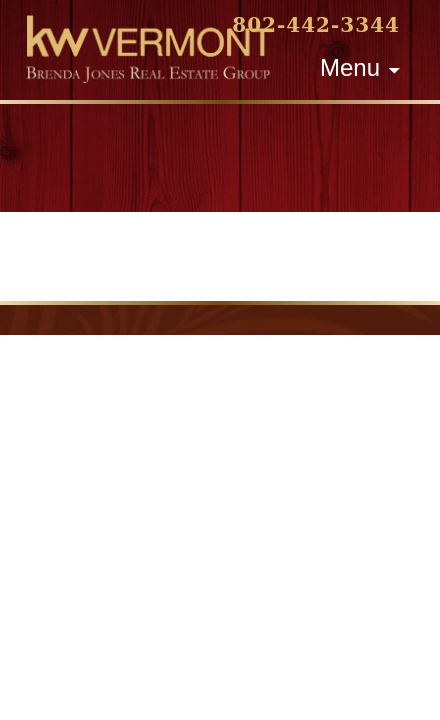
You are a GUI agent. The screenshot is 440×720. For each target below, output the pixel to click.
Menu (350, 67)
